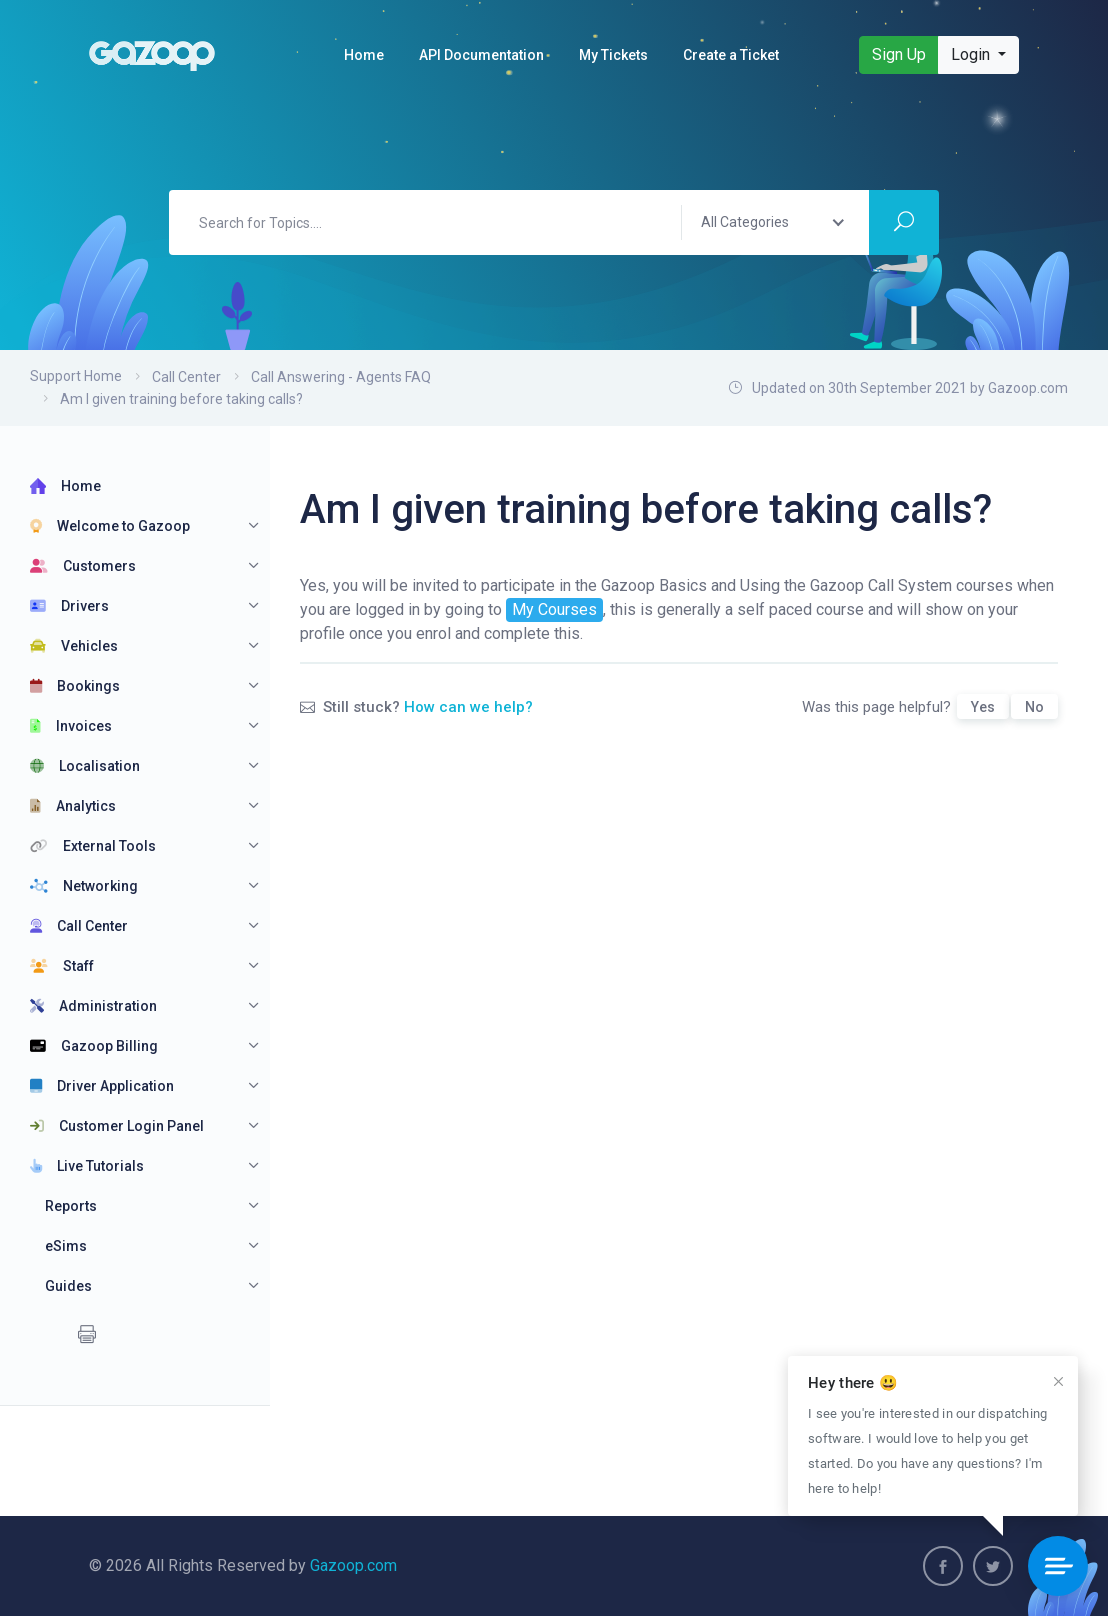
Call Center (186, 377)
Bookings (75, 686)
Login (972, 54)
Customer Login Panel (117, 1126)
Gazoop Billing (94, 1046)
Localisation (85, 766)
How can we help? (468, 707)
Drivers (69, 606)
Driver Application (102, 1086)
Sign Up (899, 54)
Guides (68, 1286)
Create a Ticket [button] (731, 55)
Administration (93, 1006)
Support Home (76, 376)
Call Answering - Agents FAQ (341, 377)
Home (65, 486)
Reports (71, 1206)
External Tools (93, 846)
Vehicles (74, 646)
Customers (83, 566)
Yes (983, 707)
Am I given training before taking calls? (181, 399)
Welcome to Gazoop (110, 526)
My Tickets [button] (613, 55)
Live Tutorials (87, 1166)
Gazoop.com (353, 1565)
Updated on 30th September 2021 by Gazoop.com (898, 388)
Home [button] (364, 55)
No (1034, 707)
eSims (66, 1246)
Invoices (71, 726)
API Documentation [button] (481, 55)
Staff (62, 966)
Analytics (73, 806)
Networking (84, 886)
